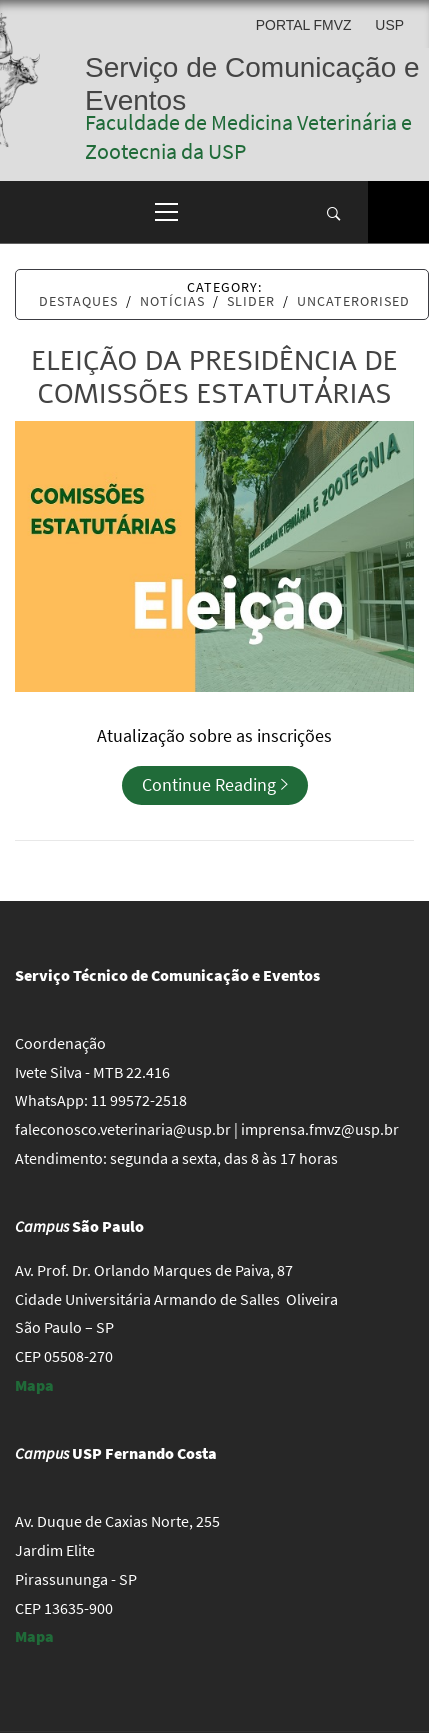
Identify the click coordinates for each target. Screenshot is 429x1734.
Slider (251, 301)
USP (389, 25)
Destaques (78, 301)
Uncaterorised (353, 301)
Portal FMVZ (304, 25)
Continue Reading (215, 784)
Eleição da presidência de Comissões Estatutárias (214, 378)
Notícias (172, 301)
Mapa (34, 1385)
